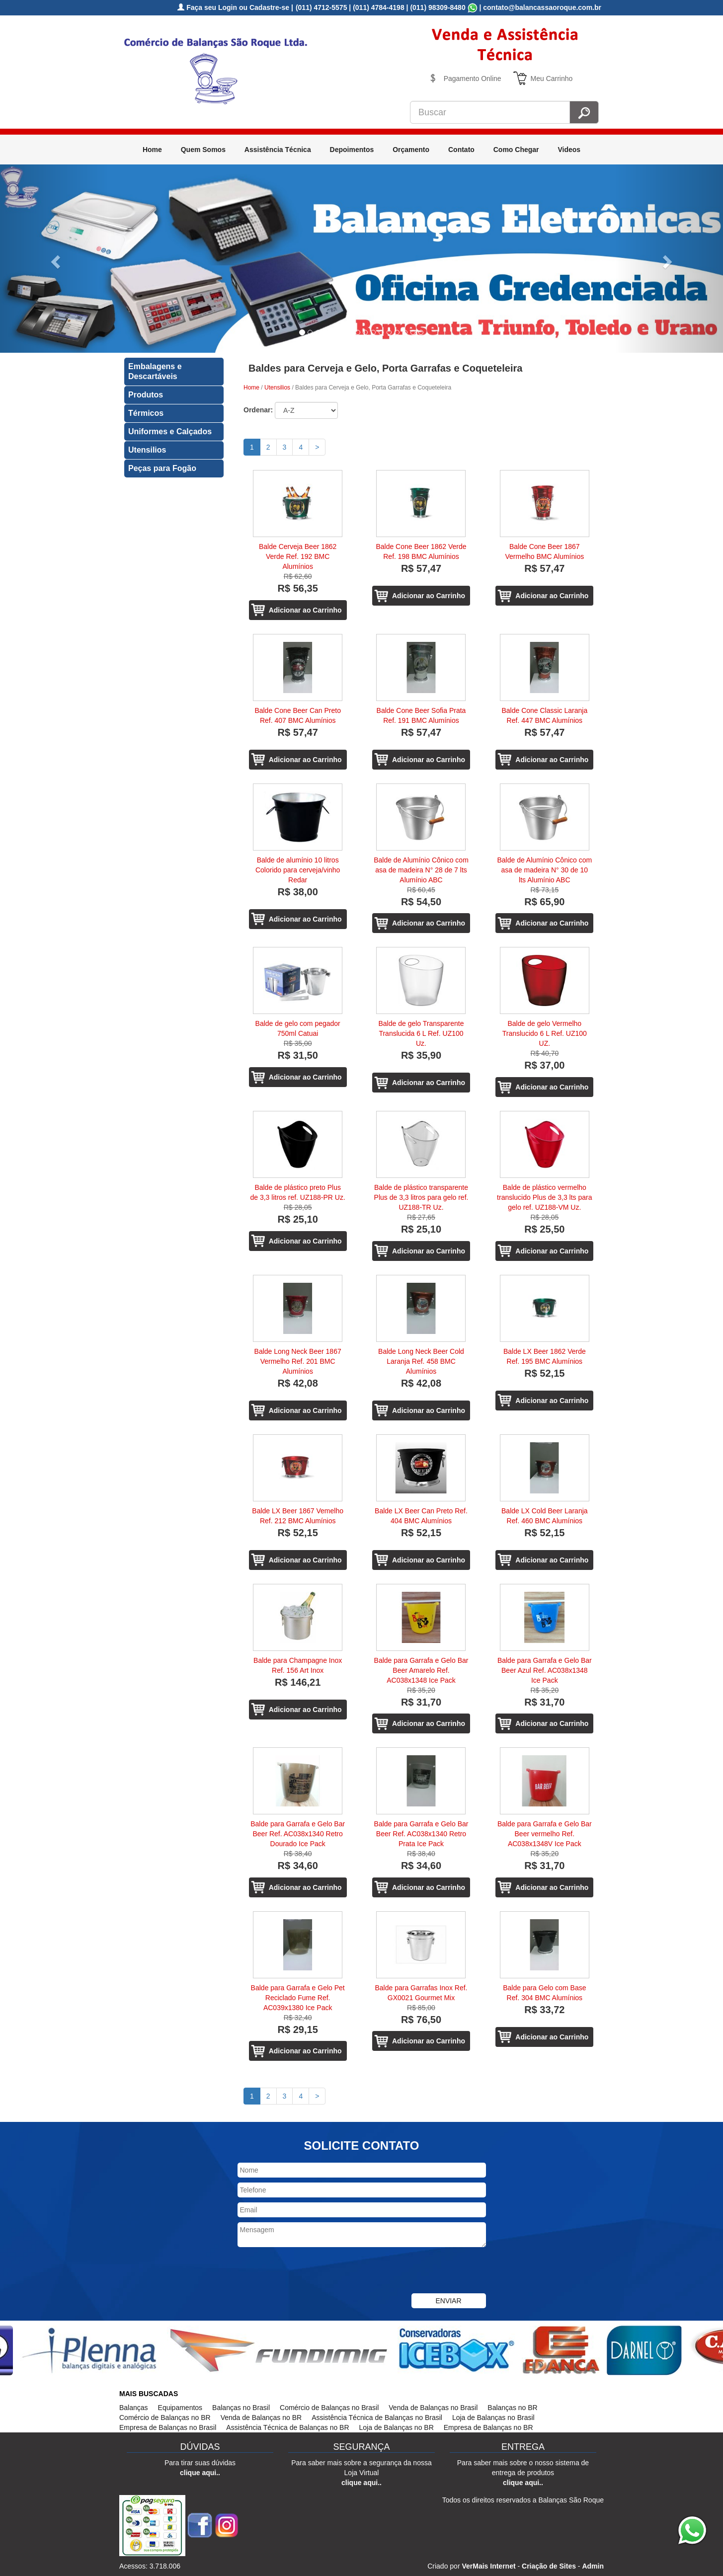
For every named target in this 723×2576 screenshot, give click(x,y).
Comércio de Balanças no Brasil (329, 2408)
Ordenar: (258, 410)
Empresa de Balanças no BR (488, 2427)
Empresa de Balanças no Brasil (167, 2427)
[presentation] (313, 2271)
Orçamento (411, 150)
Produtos (145, 394)
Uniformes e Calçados (170, 431)
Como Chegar (516, 150)
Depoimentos (352, 150)
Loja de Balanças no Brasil (493, 2417)
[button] (54, 258)
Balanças (133, 2408)
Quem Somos (203, 150)
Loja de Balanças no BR (396, 2427)
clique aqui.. (200, 2473)
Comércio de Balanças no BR (165, 2417)
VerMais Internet (488, 2566)
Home (152, 150)
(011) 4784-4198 (378, 7)
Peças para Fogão (162, 468)
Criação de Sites (549, 2566)
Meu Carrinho (552, 78)
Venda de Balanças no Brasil (433, 2408)
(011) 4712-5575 (321, 7)
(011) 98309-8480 (437, 7)
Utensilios (147, 450)
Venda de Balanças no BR (261, 2417)
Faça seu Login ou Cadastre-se (233, 7)
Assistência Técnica (277, 150)
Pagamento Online (472, 78)
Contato (461, 150)
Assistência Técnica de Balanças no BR (287, 2427)
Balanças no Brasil (241, 2408)
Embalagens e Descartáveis (155, 371)
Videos (569, 150)
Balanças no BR (512, 2408)
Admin (593, 2566)
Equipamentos (180, 2408)
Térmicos (145, 413)
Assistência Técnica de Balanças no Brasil (377, 2417)
